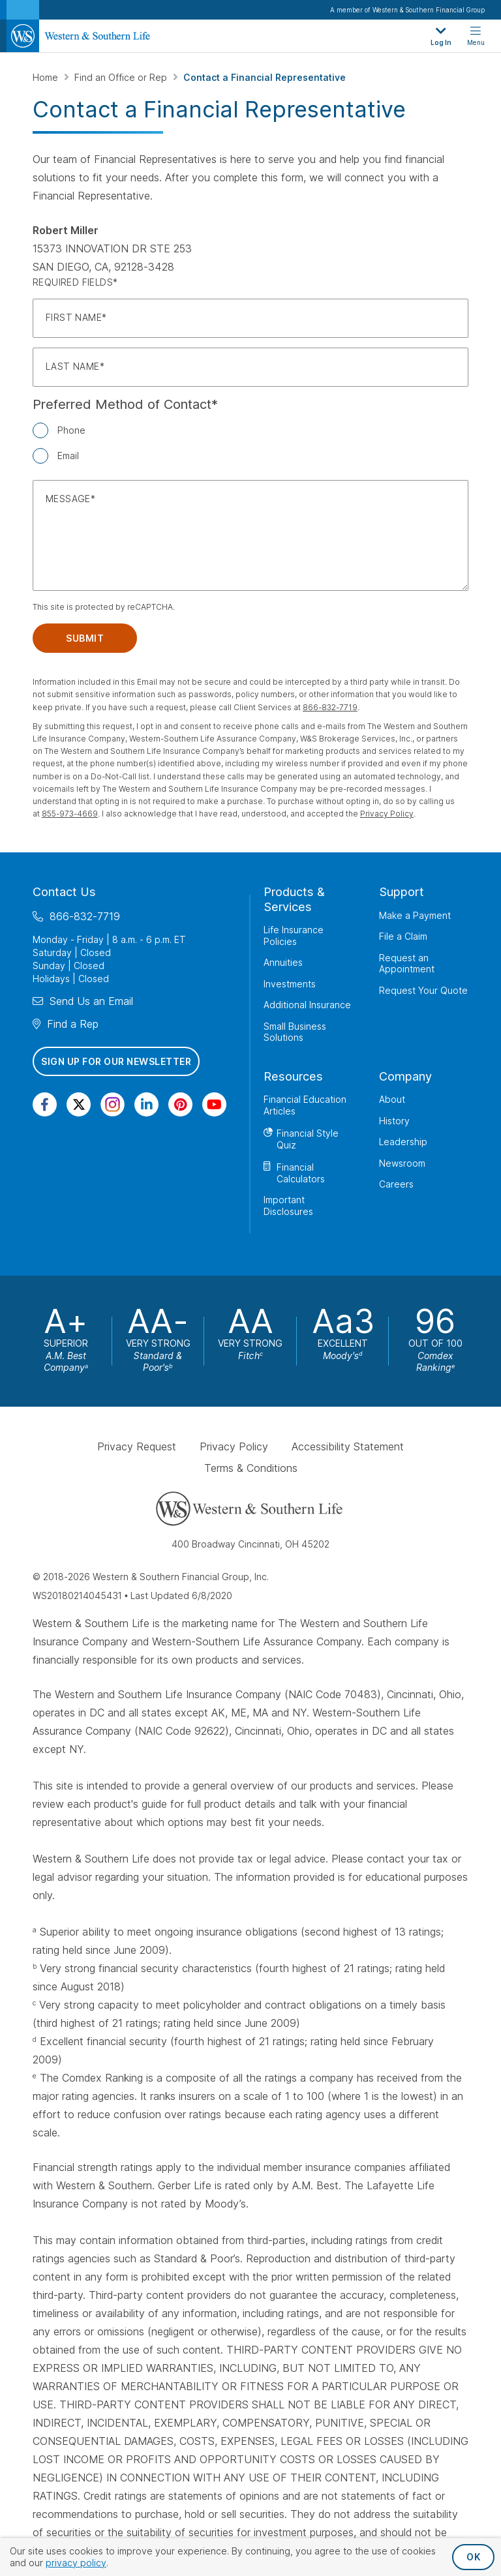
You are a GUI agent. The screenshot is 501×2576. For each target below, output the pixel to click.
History (394, 1120)
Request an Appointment (406, 963)
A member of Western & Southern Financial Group (407, 10)
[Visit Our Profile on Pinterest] (180, 1104)
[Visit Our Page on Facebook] (45, 1104)
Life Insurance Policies (294, 935)
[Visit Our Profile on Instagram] (112, 1104)
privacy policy (76, 2562)
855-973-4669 (70, 813)
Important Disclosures (288, 1205)
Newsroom (402, 1163)
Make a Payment (415, 915)
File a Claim (403, 936)
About (392, 1099)
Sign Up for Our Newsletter (116, 1061)
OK (473, 2556)
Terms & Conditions (250, 1468)
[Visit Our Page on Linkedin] (146, 1104)
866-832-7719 (330, 707)
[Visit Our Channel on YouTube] (214, 1104)
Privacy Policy (387, 813)
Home (47, 77)
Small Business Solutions (295, 1032)
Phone (71, 430)
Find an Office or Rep (122, 77)
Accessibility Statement (348, 1446)
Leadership (403, 1141)
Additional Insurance (307, 1004)
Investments (290, 983)
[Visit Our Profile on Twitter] (79, 1104)
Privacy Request (136, 1446)
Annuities (283, 962)
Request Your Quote (423, 990)
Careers (396, 1184)
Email (68, 455)
